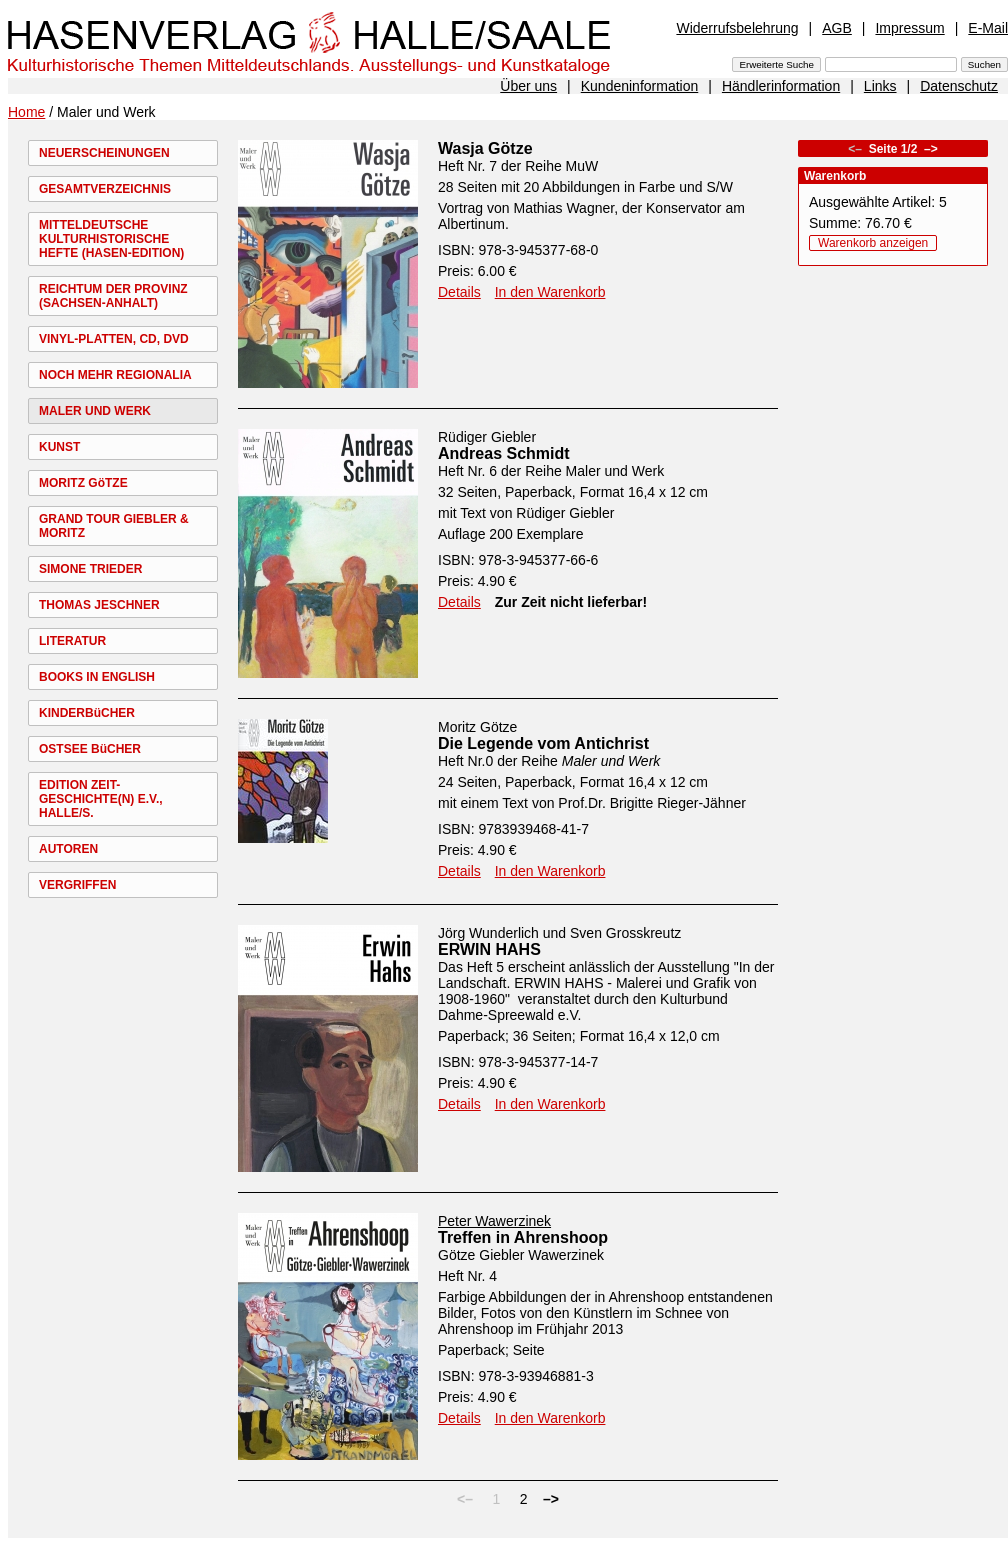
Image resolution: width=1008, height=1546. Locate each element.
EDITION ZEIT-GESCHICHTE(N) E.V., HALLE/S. (101, 799)
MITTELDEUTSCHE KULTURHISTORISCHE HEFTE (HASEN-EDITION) (111, 239)
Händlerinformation (781, 86)
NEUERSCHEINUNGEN (104, 153)
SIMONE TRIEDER (90, 569)
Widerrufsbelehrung (737, 28)
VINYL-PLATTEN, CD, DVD (114, 339)
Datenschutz (959, 86)
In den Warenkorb (550, 292)
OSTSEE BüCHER (90, 749)
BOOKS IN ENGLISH (97, 677)
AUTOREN (68, 849)
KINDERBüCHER (87, 713)
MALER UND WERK (95, 411)
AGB (837, 28)
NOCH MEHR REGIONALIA (115, 375)
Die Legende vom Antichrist (543, 743)
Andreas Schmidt (504, 453)
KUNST (59, 447)
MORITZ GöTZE (83, 483)
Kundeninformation (640, 86)
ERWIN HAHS (489, 949)
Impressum (909, 28)
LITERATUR (72, 641)
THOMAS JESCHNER (99, 605)
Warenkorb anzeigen (873, 243)
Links (880, 86)
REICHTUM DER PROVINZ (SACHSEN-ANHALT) (113, 296)
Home (26, 112)
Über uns (528, 86)
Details (459, 292)
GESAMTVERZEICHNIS (105, 189)
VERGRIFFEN (77, 885)
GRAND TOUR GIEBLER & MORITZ (114, 526)
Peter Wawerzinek (494, 1221)
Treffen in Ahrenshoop (523, 1237)
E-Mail (988, 28)
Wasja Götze (485, 148)
